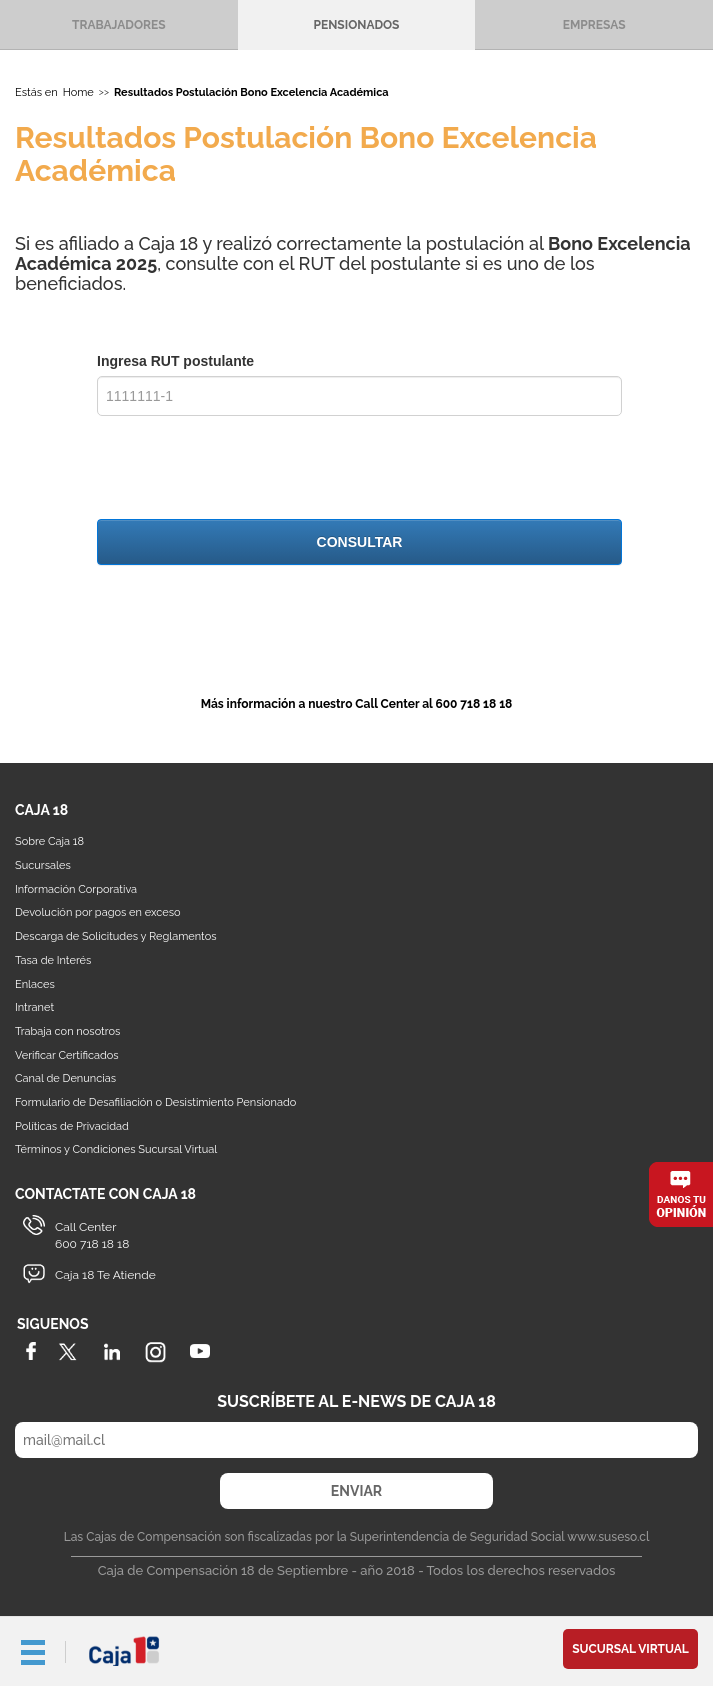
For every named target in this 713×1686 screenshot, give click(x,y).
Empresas (594, 25)
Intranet (34, 1007)
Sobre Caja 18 (49, 841)
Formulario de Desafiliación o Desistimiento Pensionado (155, 1102)
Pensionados (357, 25)
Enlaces (35, 984)
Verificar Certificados (67, 1055)
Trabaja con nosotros (67, 1031)
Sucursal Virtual (630, 1649)
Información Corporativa (76, 889)
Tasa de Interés (53, 960)
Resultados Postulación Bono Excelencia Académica (251, 92)
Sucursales (43, 865)
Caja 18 (125, 1651)
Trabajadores (118, 25)
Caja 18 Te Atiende (105, 1275)
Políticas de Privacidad (72, 1126)
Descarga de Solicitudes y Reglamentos (116, 936)
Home (78, 92)
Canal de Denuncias (65, 1078)
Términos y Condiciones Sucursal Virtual (116, 1149)
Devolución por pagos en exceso (98, 912)
